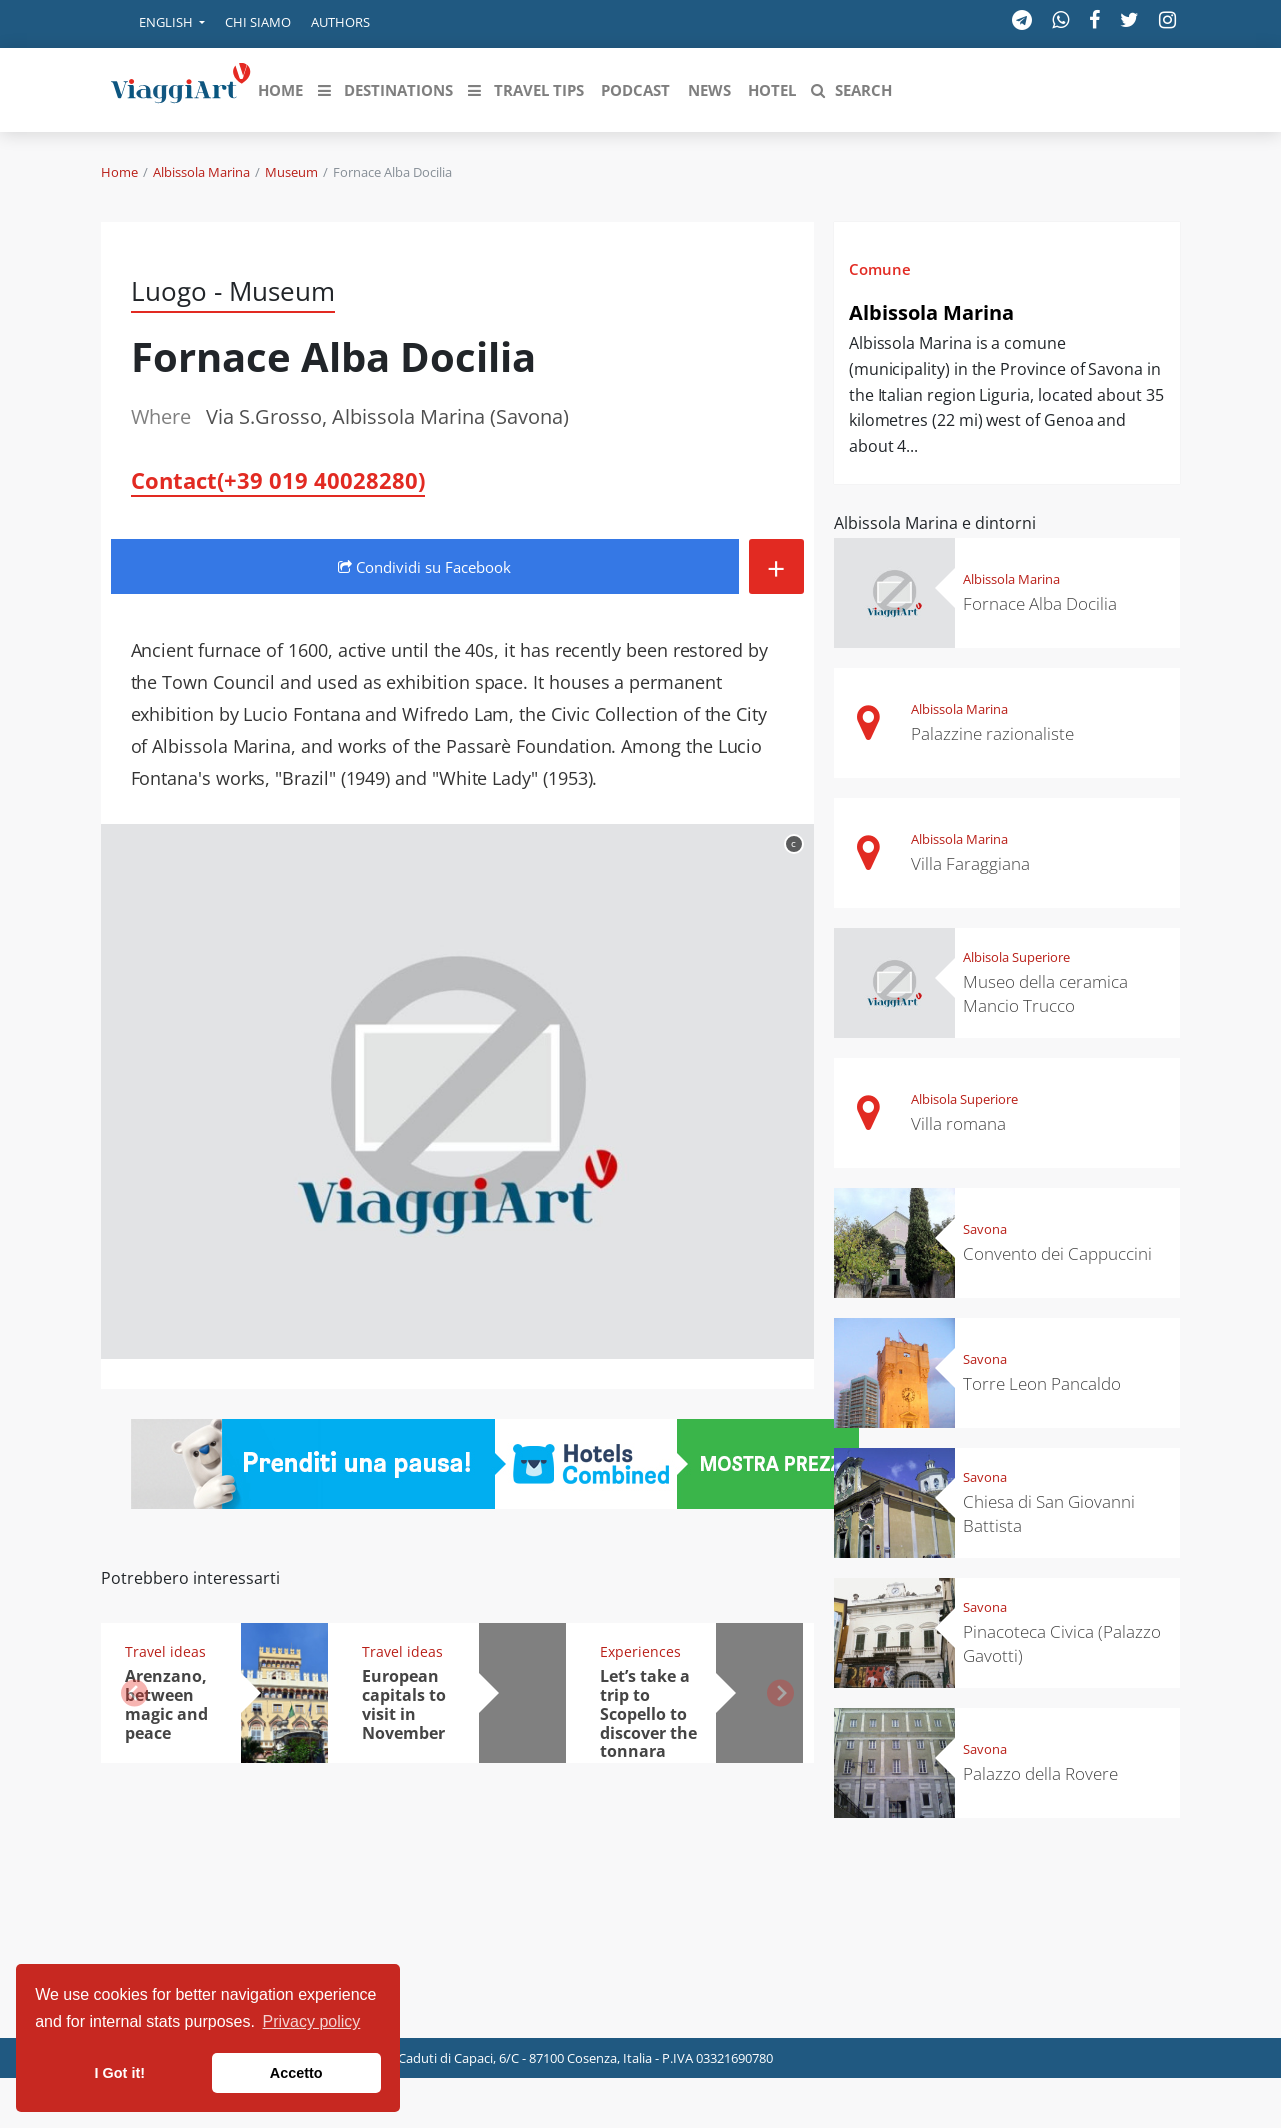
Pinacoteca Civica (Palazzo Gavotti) (1062, 1643)
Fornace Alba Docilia (1040, 603)
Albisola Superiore (1016, 957)
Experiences (640, 1651)
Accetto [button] (296, 2073)
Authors (340, 22)
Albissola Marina (201, 172)
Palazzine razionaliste (992, 733)
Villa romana (958, 1123)
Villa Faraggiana (970, 863)
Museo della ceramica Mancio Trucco (1045, 993)
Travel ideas (165, 1651)
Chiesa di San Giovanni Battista (1049, 1513)
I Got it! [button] (120, 2073)
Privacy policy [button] (312, 2021)
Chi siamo (258, 22)
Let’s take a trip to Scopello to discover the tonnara (648, 1714)
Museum (291, 172)
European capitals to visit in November (404, 1704)
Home (119, 172)
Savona (985, 1229)
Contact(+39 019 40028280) (278, 480)
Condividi (424, 567)
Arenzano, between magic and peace (166, 1704)
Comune (880, 269)
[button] (158, 24)
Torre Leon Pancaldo (1042, 1383)
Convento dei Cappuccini (1057, 1253)
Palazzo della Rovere (1040, 1773)
